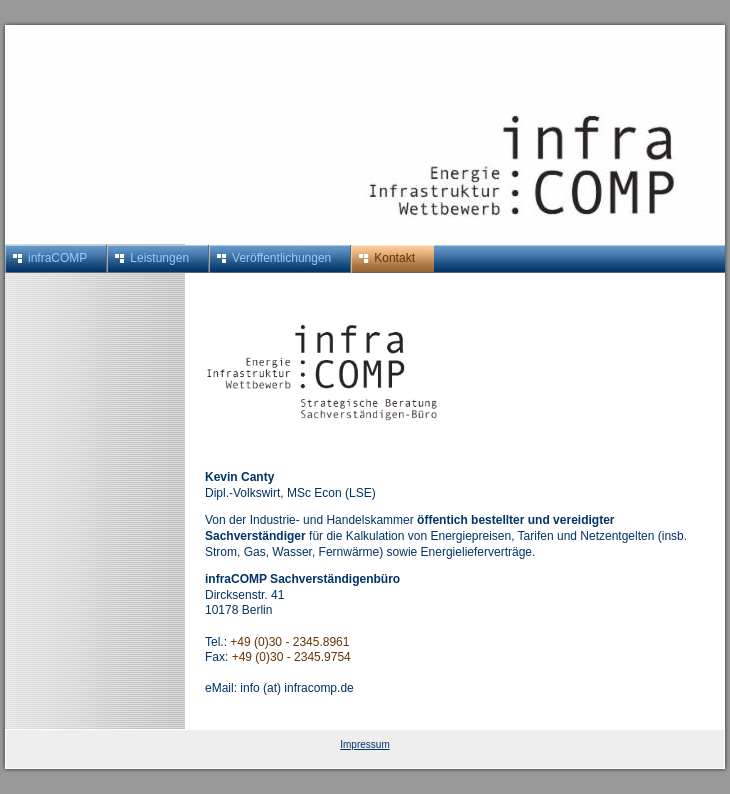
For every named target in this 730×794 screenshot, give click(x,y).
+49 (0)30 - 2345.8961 (289, 642)
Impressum (364, 744)
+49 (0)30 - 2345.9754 (291, 657)
